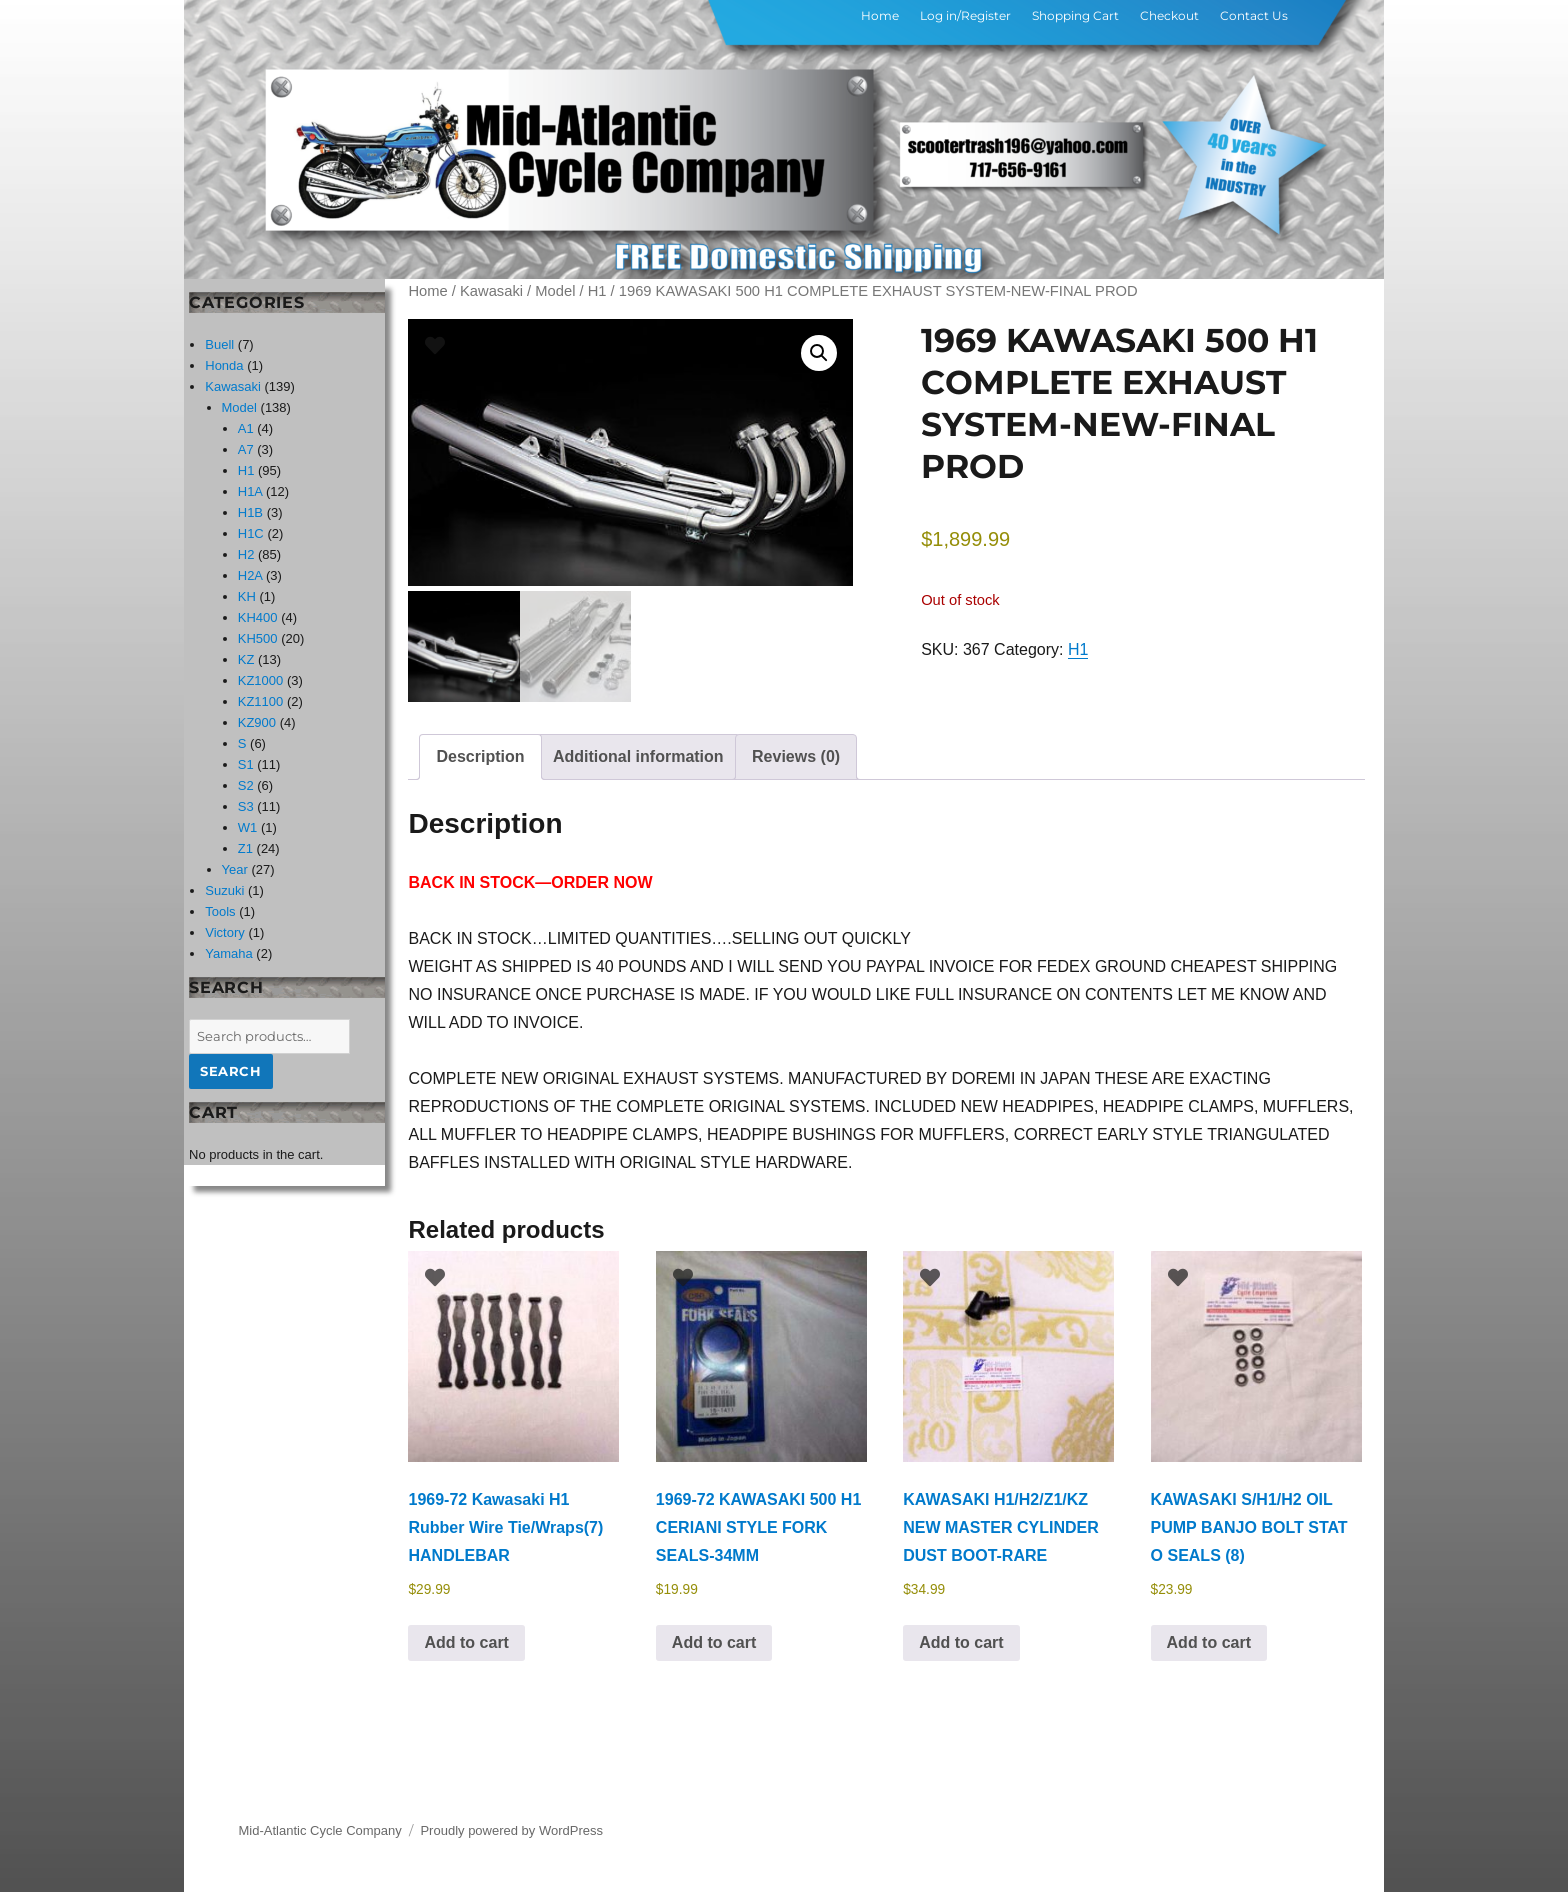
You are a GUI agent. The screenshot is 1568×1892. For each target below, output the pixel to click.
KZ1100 (261, 701)
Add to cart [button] (466, 1636)
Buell (219, 344)
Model (555, 291)
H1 (597, 291)
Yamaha (228, 953)
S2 (246, 785)
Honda (224, 365)
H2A (250, 575)
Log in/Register (965, 15)
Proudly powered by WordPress (511, 1825)
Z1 (245, 848)
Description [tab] (480, 751)
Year (235, 869)
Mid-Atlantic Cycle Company (320, 1825)
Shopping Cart (1075, 15)
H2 (246, 554)
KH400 (258, 617)
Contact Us (1254, 15)
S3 (246, 806)
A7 (246, 449)
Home (880, 15)
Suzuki (224, 890)
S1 (246, 764)
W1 (248, 827)
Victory (225, 932)
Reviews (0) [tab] (796, 751)
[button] (819, 353)
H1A (250, 491)
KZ (246, 659)
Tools (220, 911)
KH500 (258, 638)
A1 (246, 428)
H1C (251, 533)
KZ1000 (261, 680)
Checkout (1169, 15)
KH (247, 596)
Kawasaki (491, 291)
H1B (250, 512)
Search (231, 1071)
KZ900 (257, 722)
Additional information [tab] (638, 751)
